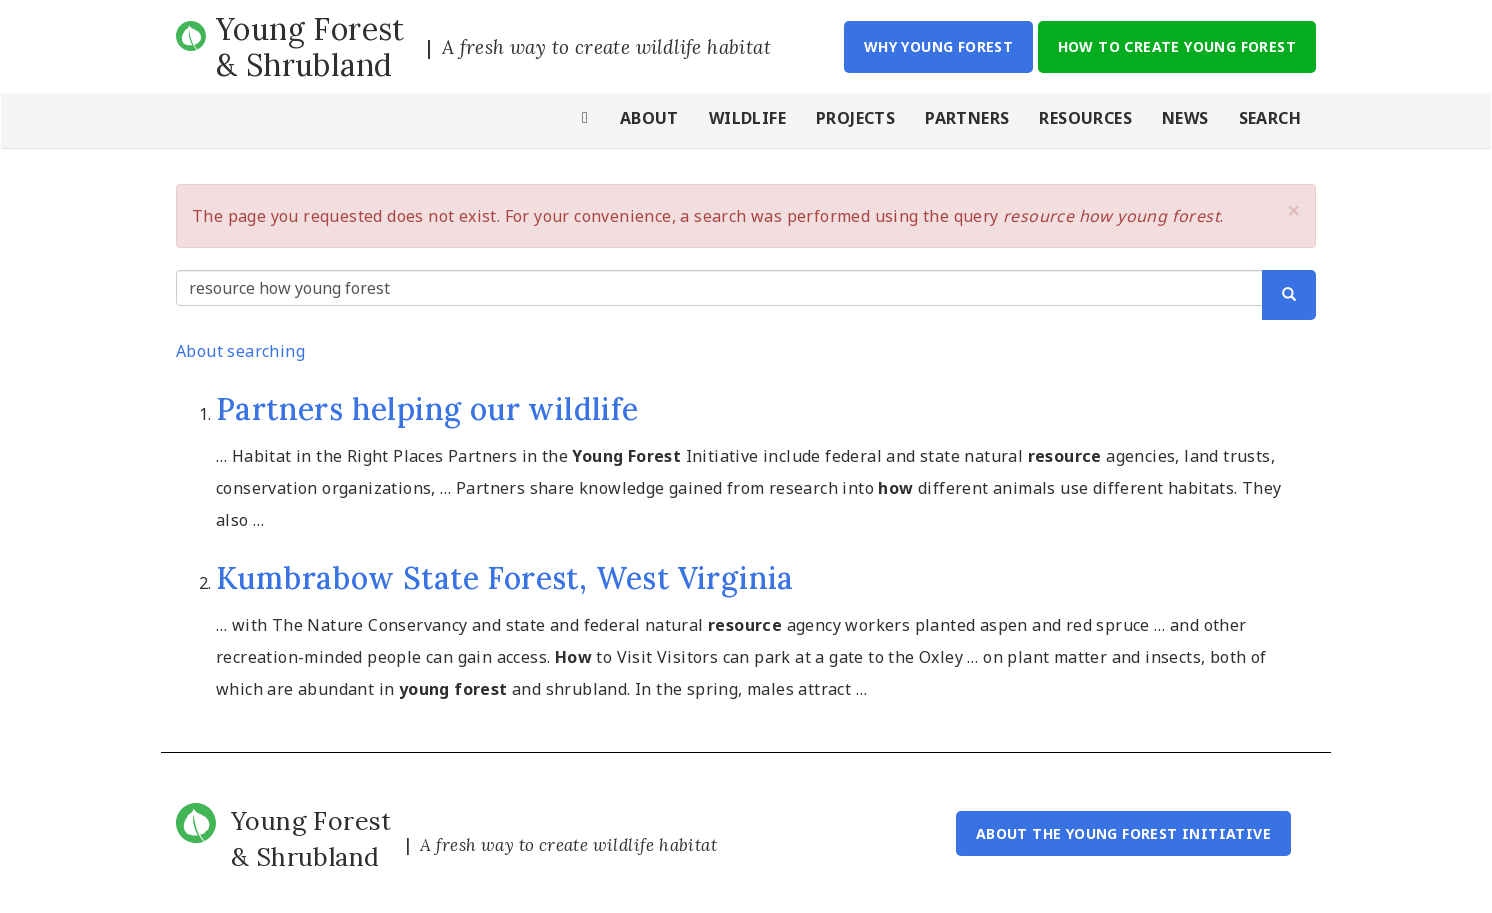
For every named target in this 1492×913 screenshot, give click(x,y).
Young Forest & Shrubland (310, 47)
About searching (240, 351)
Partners (967, 118)
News (1185, 118)
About (649, 118)
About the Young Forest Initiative (1123, 833)
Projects (855, 118)
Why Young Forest (938, 46)
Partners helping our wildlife (427, 409)
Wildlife (747, 118)
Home (586, 120)
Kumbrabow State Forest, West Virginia (505, 578)
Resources (1085, 118)
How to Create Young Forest (1177, 46)
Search (1270, 118)
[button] (1294, 210)
